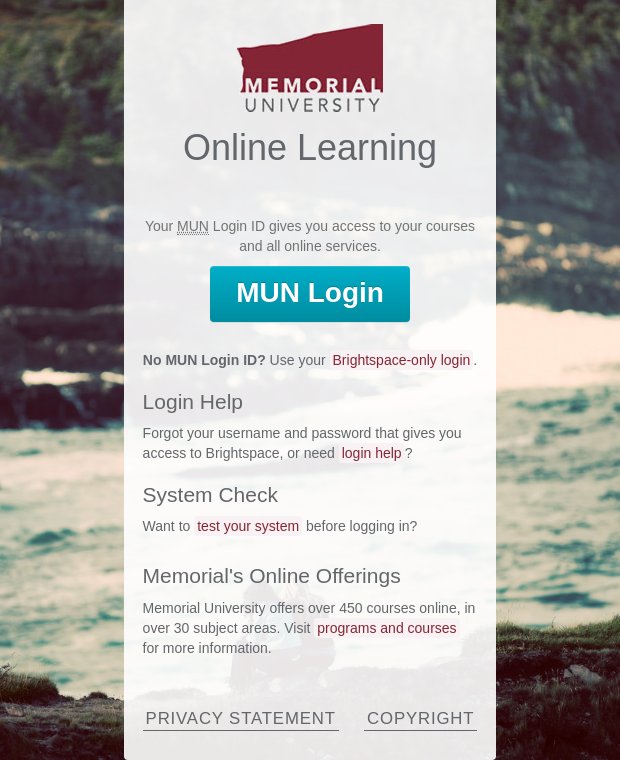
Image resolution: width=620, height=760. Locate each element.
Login (310, 292)
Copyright (420, 718)
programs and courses (386, 628)
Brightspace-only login (402, 360)
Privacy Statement (241, 718)
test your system (248, 526)
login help (372, 453)
